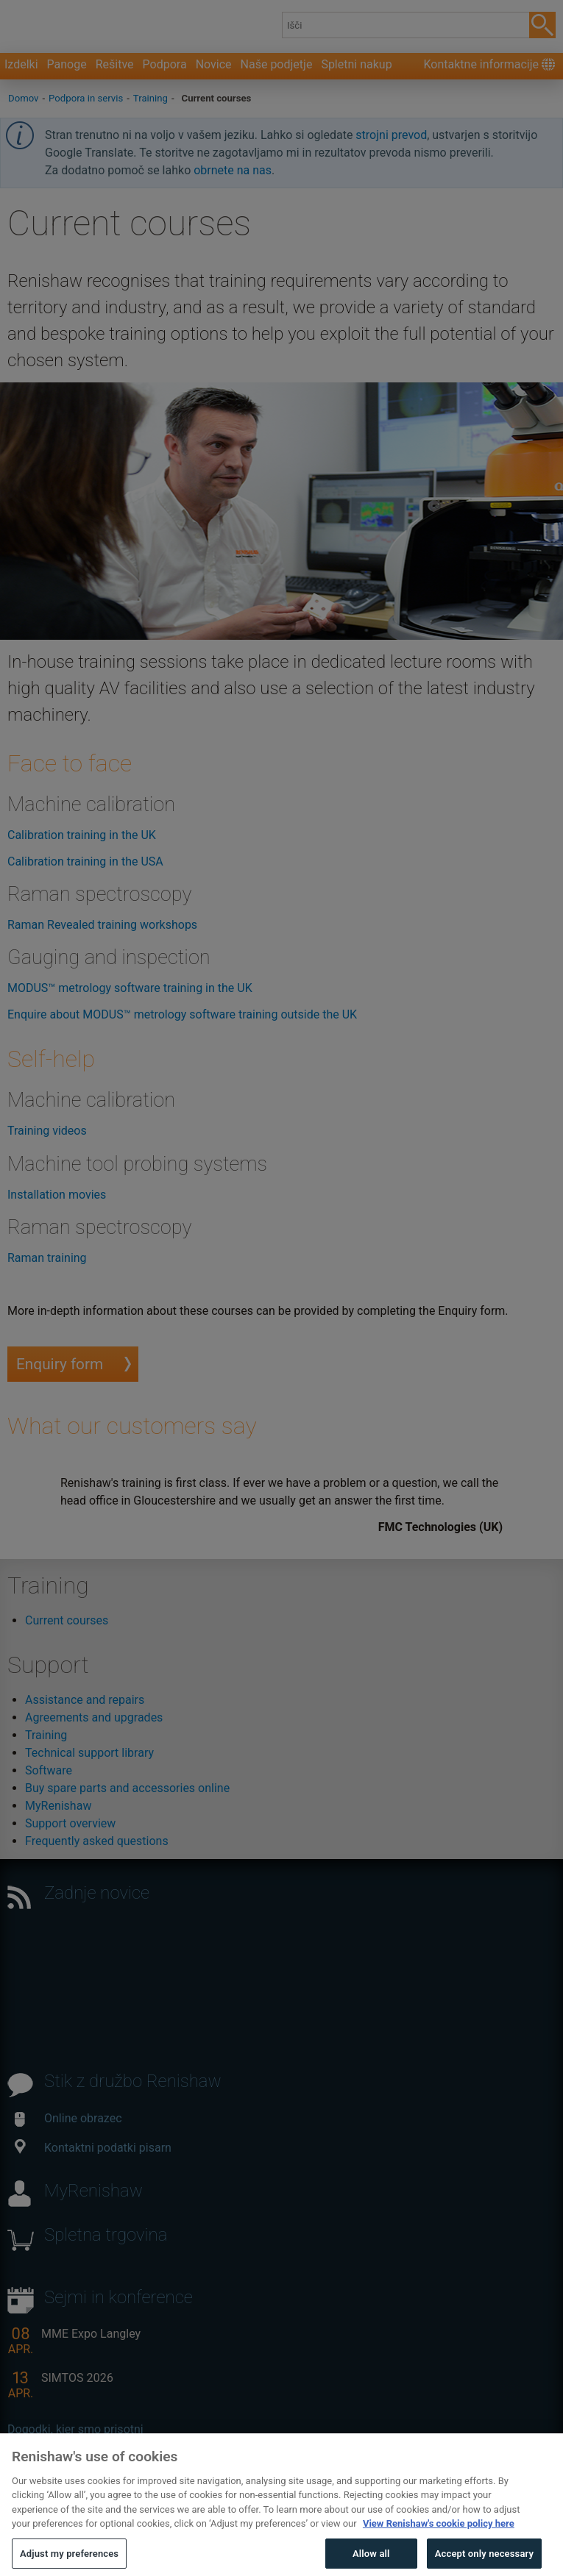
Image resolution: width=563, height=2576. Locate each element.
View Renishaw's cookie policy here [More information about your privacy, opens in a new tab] (438, 2548)
